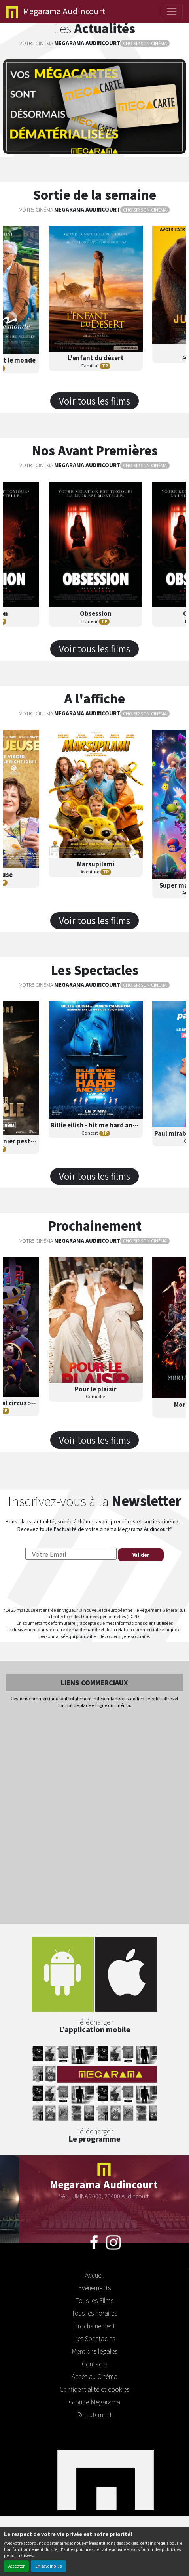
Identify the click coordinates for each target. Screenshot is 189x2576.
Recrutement (94, 2414)
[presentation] (94, 1584)
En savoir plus (48, 2566)
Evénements (94, 2287)
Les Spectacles (94, 2338)
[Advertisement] (94, 1816)
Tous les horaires (94, 2313)
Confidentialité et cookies (94, 2389)
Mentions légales (94, 2351)
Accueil (94, 2275)
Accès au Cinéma (94, 2376)
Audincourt (55, 11)
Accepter (16, 2566)
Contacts (94, 2363)
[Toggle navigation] (172, 11)
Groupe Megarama (94, 2401)
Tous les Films (94, 2300)
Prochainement (94, 2325)
